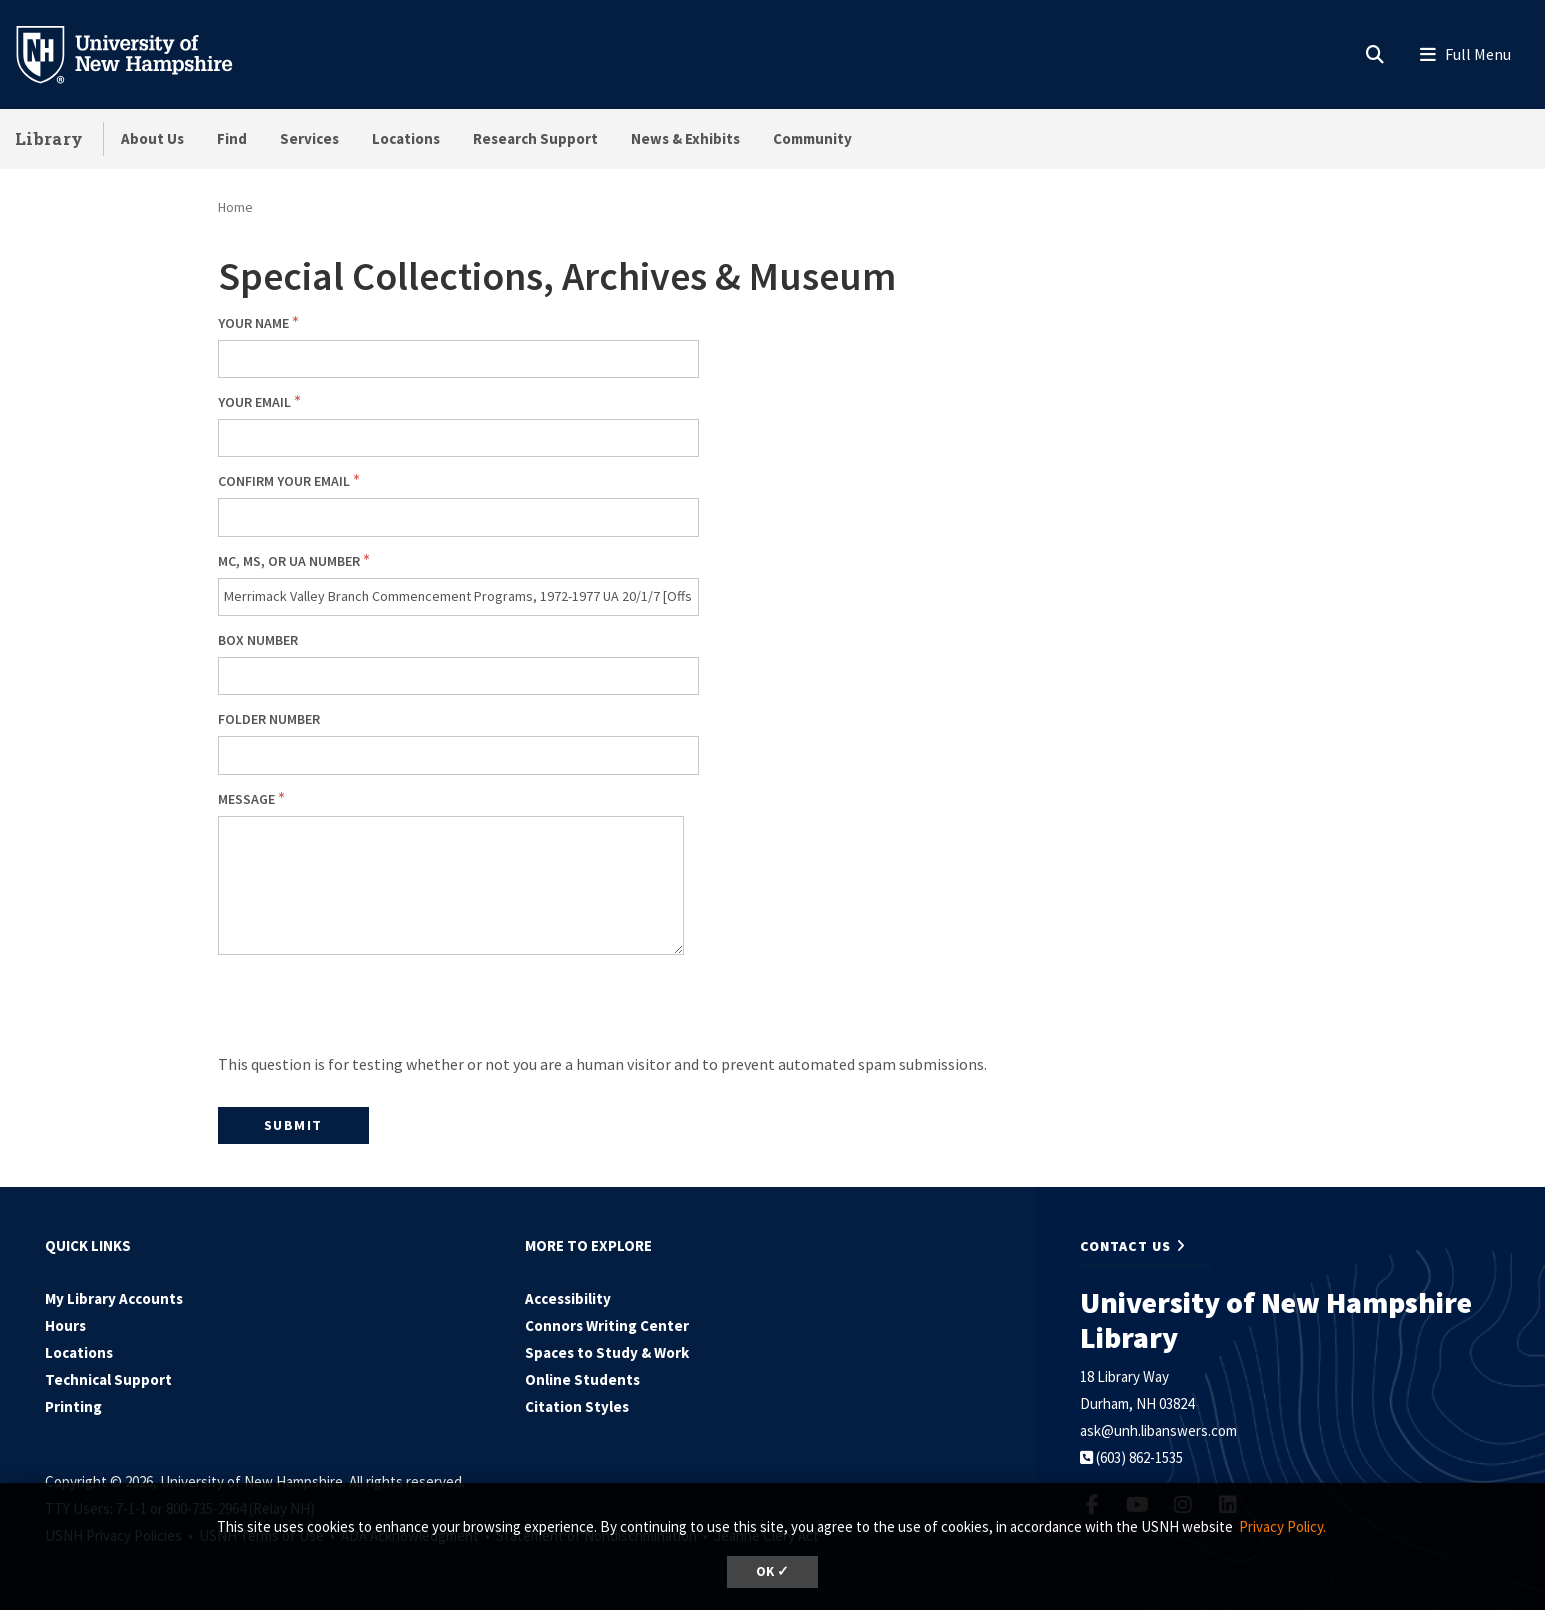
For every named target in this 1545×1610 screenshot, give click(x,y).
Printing (73, 1406)
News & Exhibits (685, 138)
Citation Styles (577, 1406)
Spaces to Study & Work (607, 1352)
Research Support (535, 138)
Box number (258, 640)
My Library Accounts (114, 1298)
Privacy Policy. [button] (1282, 1526)
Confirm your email (284, 481)
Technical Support (108, 1379)
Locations (406, 138)
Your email (254, 402)
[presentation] (370, 1011)
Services (309, 138)
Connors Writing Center (607, 1325)
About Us (152, 138)
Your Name (253, 323)
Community (812, 138)
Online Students (582, 1379)
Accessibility (568, 1298)
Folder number (269, 719)
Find (232, 138)
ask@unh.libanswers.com (1158, 1430)
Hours (65, 1325)
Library (49, 138)
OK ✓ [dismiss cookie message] (772, 1571)
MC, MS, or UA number (289, 561)
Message (246, 799)
